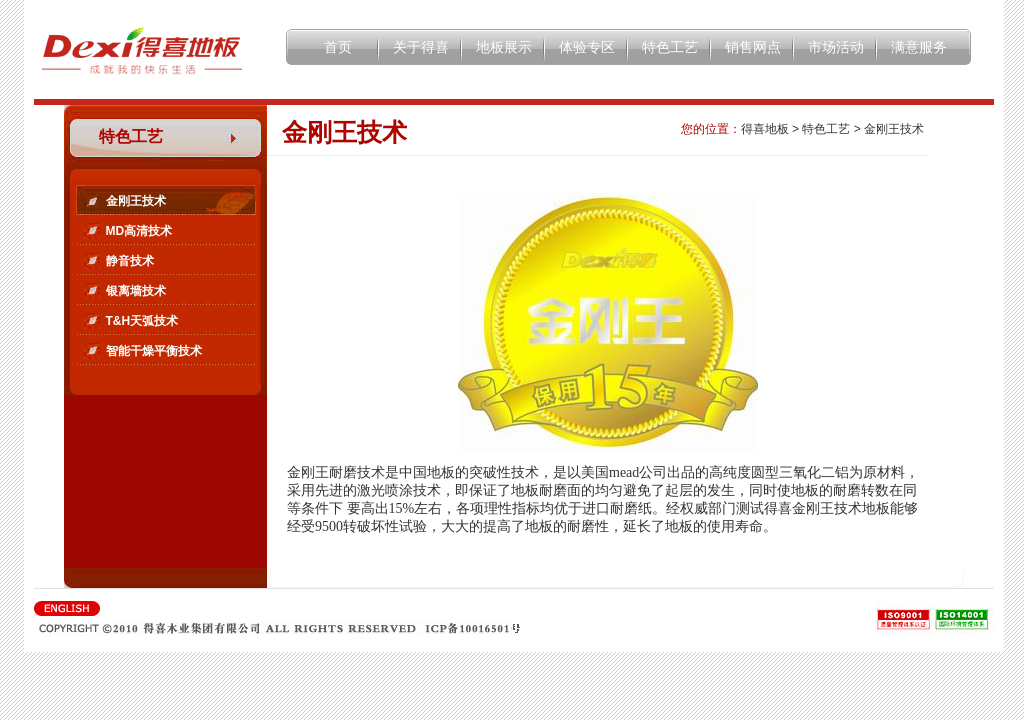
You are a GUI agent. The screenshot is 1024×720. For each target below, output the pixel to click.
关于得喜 (421, 47)
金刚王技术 (136, 201)
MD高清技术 (139, 231)
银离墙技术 (136, 291)
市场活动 (836, 47)
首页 (338, 47)
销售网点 (753, 47)
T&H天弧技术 (142, 321)
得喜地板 (765, 129)
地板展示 (504, 47)
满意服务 (919, 47)
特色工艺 (670, 47)
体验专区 (587, 47)
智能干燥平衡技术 (154, 351)
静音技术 (130, 261)
